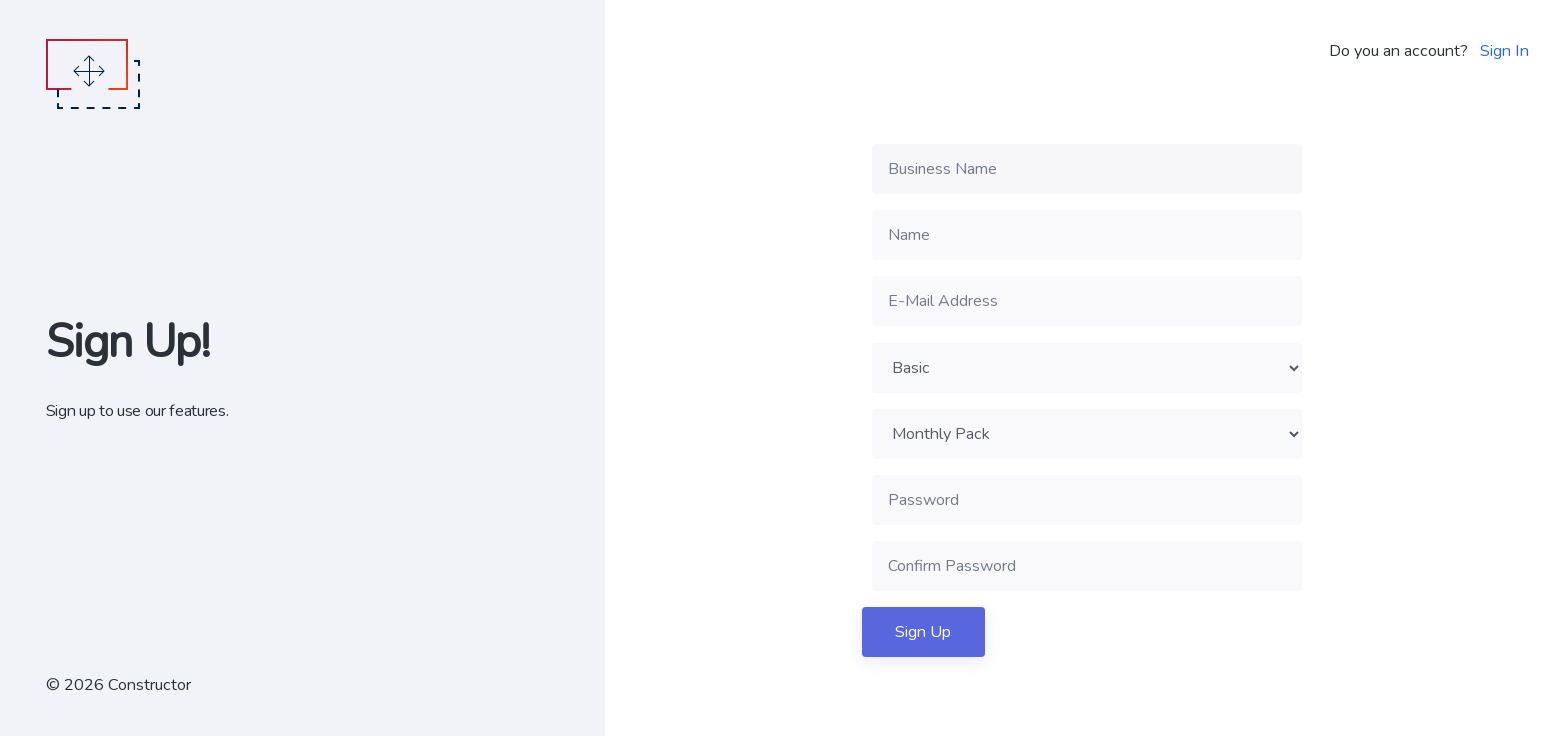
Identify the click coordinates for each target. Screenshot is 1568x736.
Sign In (1504, 51)
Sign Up (923, 632)
